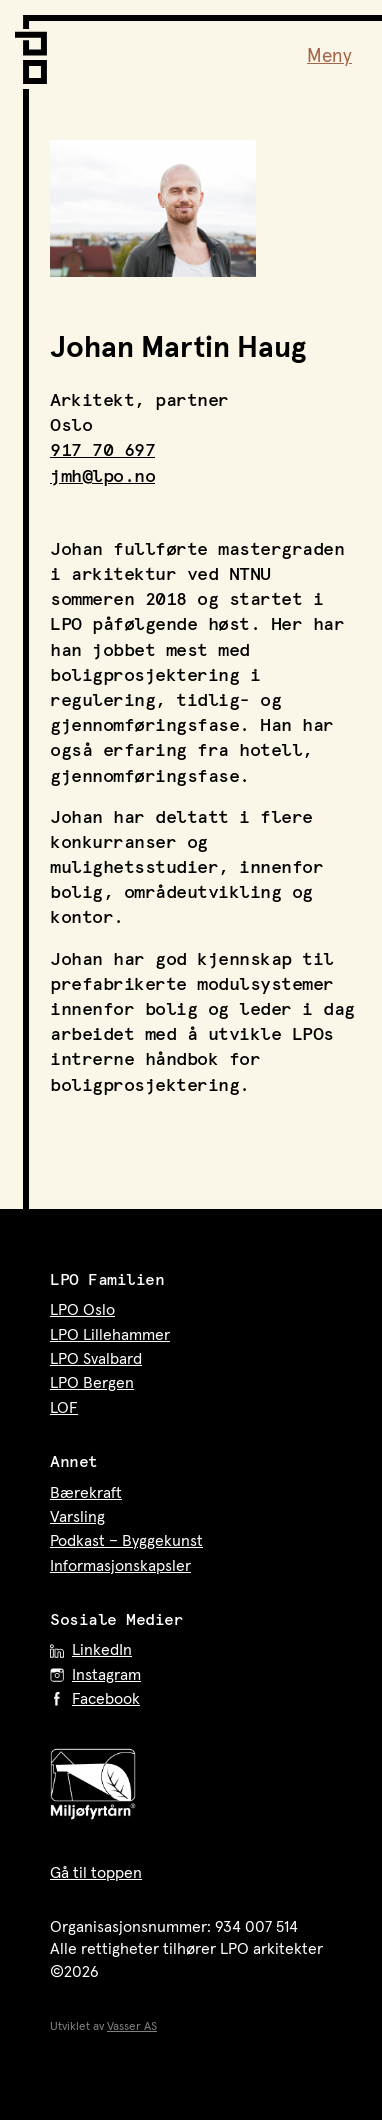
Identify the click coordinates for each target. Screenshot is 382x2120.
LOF (64, 1408)
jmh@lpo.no (102, 477)
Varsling (77, 1517)
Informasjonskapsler (120, 1566)
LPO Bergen (92, 1383)
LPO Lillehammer (110, 1335)
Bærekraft (86, 1493)
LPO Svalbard (96, 1359)
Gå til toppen (96, 1873)
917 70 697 (102, 451)
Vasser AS (132, 2027)
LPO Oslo (82, 1310)
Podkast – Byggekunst (126, 1541)
